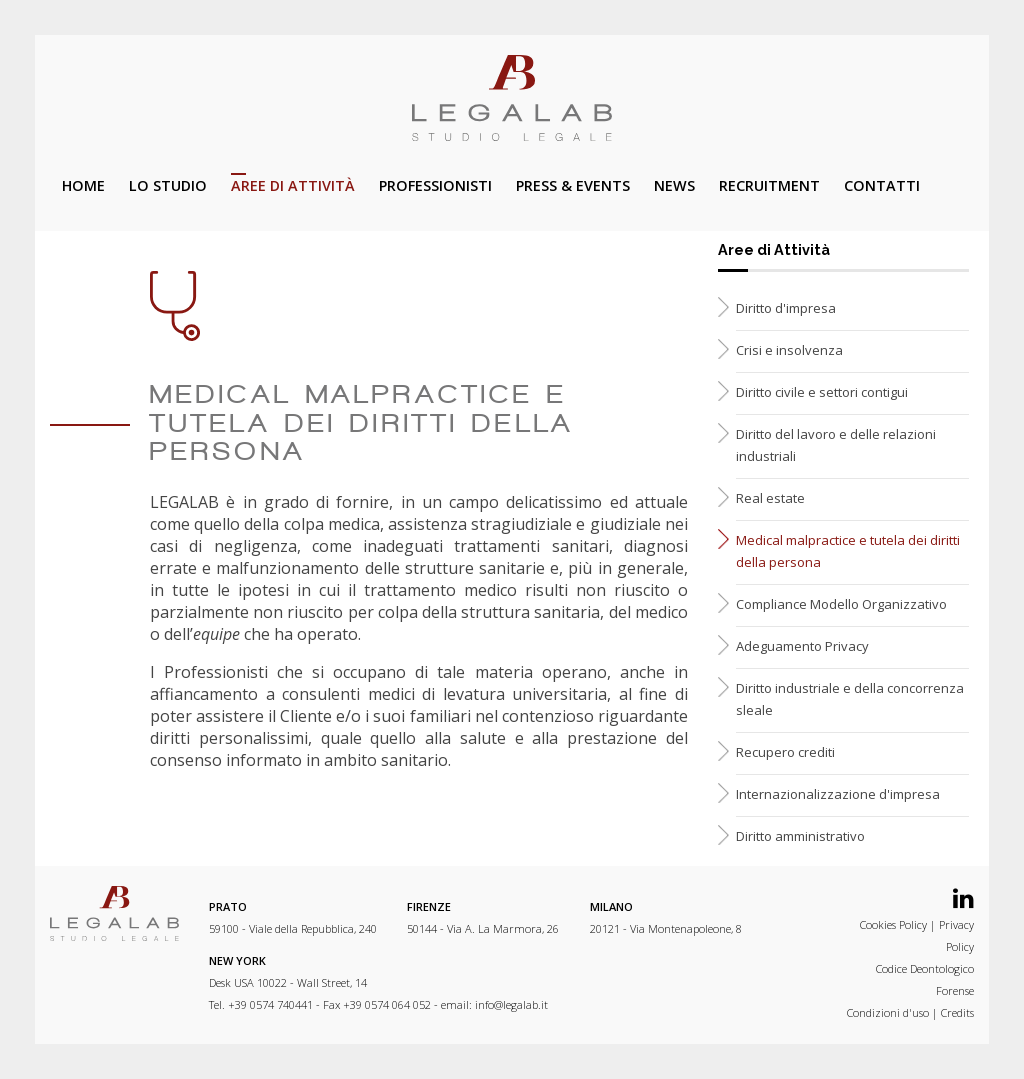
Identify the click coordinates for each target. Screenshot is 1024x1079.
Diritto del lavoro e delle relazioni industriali (836, 445)
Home (83, 185)
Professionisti (435, 185)
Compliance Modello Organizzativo (841, 604)
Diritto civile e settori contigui (822, 392)
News (674, 185)
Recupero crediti (785, 752)
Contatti (882, 185)
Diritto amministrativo (800, 836)
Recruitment (769, 185)
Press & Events (573, 185)
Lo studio (168, 185)
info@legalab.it (511, 1004)
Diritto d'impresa (786, 308)
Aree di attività (293, 185)
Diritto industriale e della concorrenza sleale (850, 699)
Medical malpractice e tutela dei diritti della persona (848, 551)
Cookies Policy (893, 924)
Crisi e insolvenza (789, 350)
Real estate (770, 498)
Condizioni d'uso (888, 1012)
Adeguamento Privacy (802, 646)
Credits (957, 1012)
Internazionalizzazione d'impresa (838, 794)
